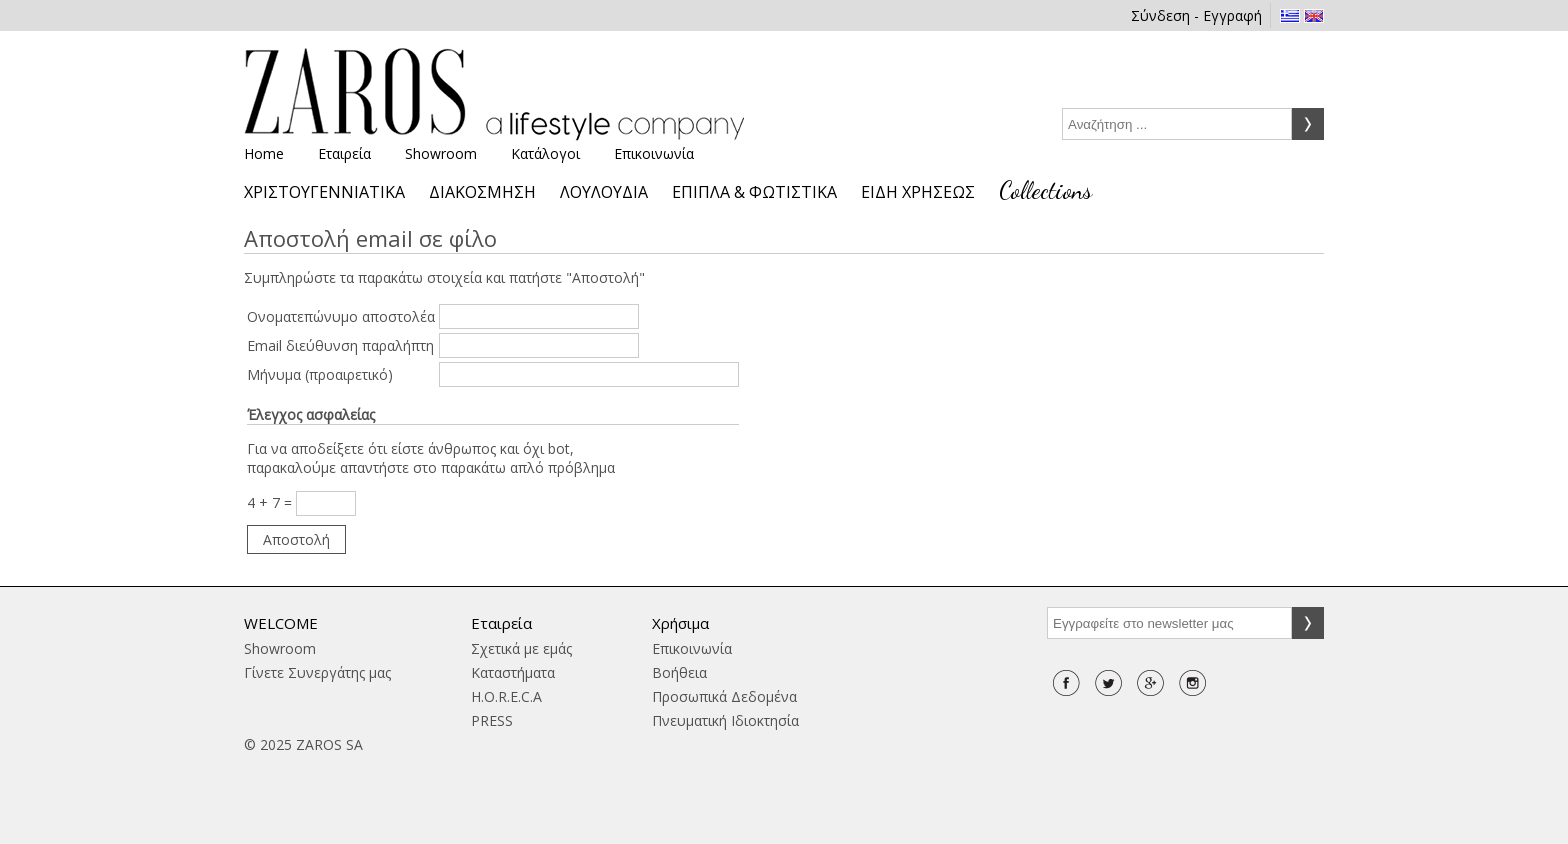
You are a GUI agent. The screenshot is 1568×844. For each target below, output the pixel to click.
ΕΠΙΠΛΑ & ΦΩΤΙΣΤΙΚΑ (754, 192)
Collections (1045, 190)
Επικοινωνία (654, 153)
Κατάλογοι (545, 153)
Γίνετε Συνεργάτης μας (317, 672)
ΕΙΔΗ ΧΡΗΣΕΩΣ (918, 192)
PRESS (492, 720)
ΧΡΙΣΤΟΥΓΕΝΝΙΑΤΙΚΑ (324, 192)
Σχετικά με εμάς (521, 648)
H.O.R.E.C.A (506, 696)
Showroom (441, 153)
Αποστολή (296, 539)
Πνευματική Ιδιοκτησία (725, 720)
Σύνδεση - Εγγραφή (1196, 15)
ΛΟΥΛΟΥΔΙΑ (604, 192)
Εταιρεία (344, 153)
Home (264, 153)
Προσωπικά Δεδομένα (724, 696)
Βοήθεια (679, 672)
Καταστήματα (513, 672)
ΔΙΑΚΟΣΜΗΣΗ (482, 192)
